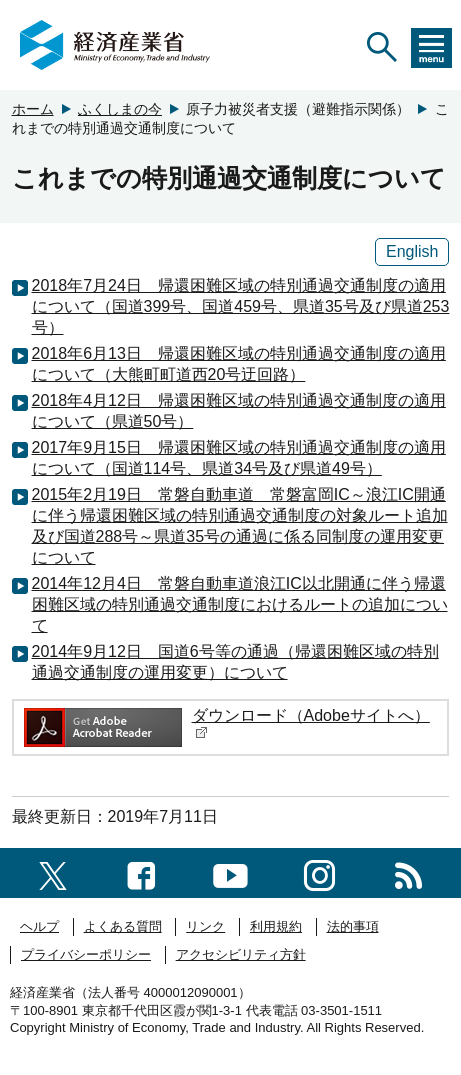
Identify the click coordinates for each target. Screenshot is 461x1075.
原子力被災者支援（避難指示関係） (298, 109)
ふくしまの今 (120, 109)
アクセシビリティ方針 (241, 954)
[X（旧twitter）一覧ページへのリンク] (53, 872)
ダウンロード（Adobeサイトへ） (311, 723)
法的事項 (353, 926)
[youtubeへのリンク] (230, 872)
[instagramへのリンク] (319, 872)
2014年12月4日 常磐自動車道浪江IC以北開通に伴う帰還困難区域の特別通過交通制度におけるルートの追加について (240, 604)
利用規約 (276, 926)
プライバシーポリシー (86, 954)
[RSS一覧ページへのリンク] (408, 872)
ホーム (33, 109)
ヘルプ (39, 926)
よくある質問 (123, 926)
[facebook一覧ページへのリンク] (141, 872)
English (412, 251)
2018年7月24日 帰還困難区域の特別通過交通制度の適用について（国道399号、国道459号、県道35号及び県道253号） (241, 306)
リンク (205, 926)
